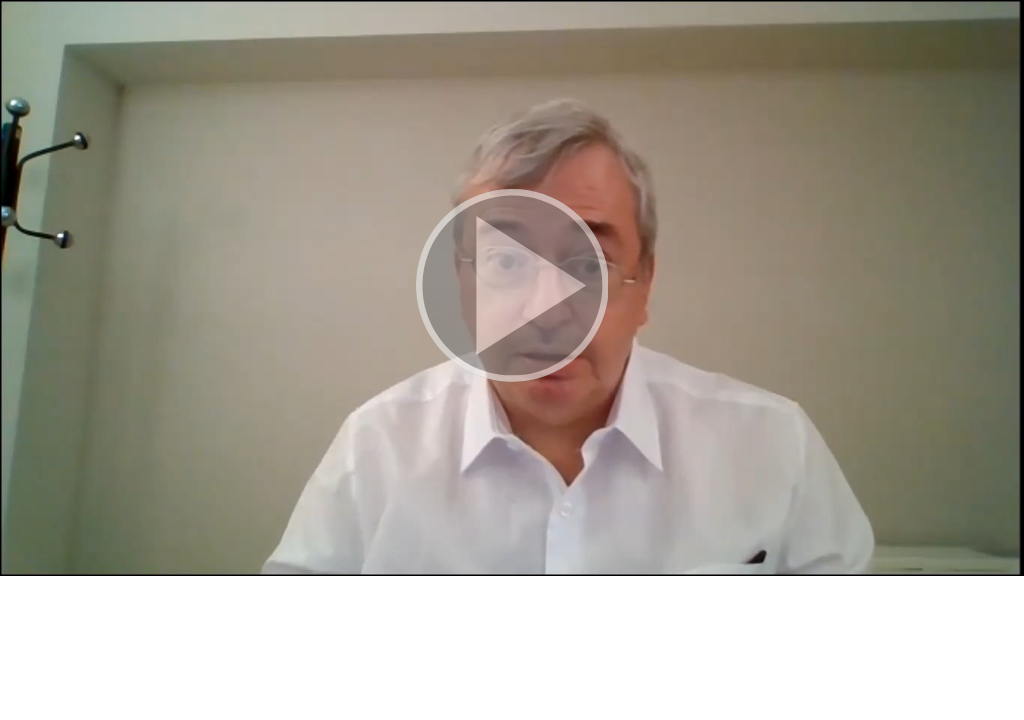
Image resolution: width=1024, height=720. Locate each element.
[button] (512, 288)
